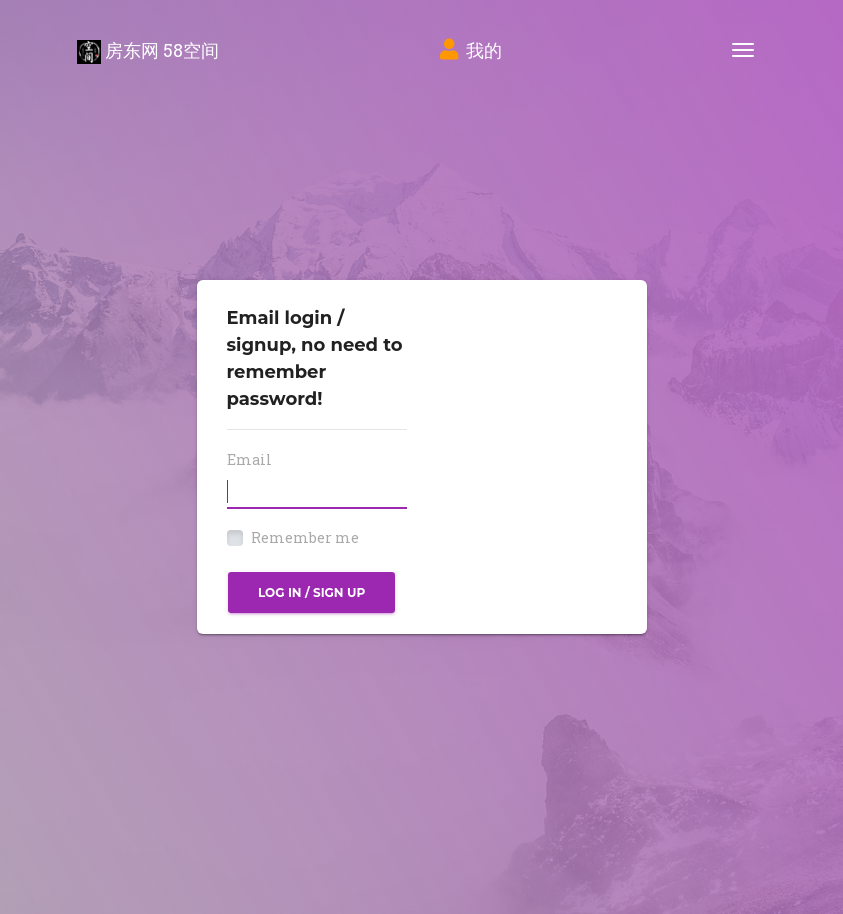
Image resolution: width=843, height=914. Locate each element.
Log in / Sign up (311, 592)
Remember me (305, 537)
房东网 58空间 (148, 51)
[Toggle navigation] (743, 50)
